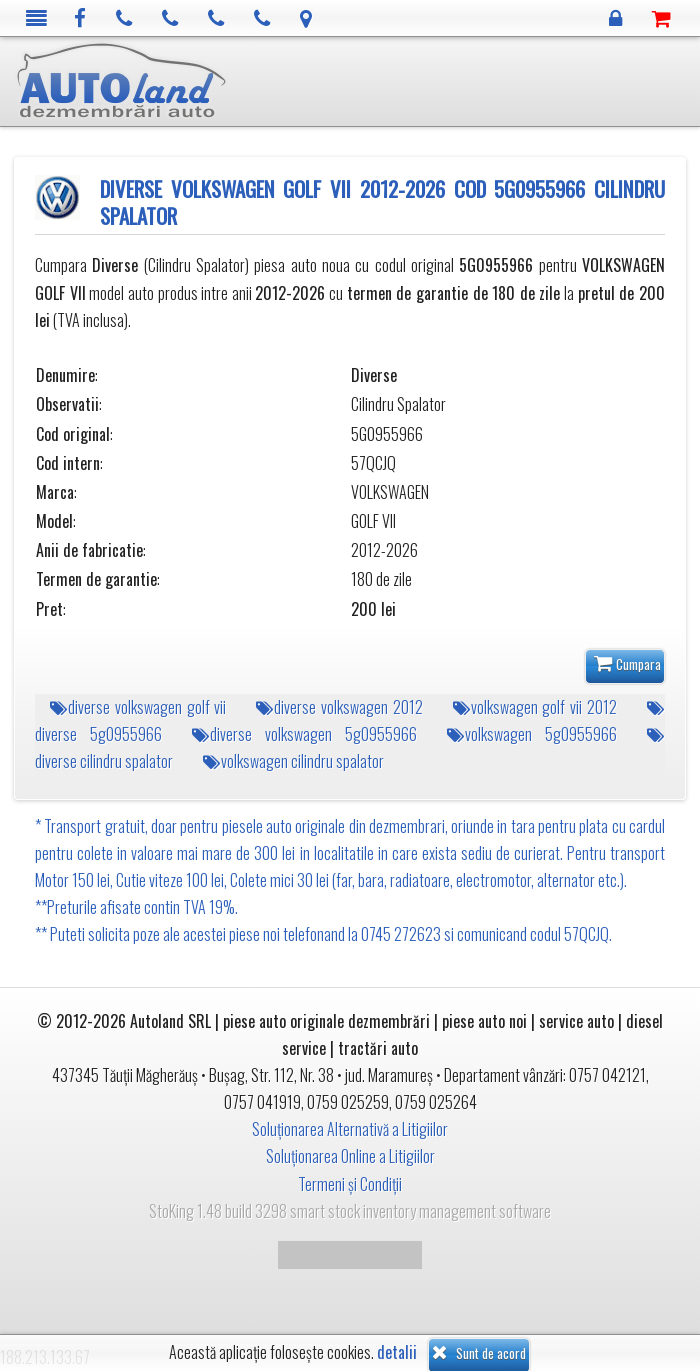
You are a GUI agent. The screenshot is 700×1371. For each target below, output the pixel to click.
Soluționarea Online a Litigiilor (350, 1156)
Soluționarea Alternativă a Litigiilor (350, 1129)
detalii (397, 1352)
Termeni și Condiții (350, 1184)
